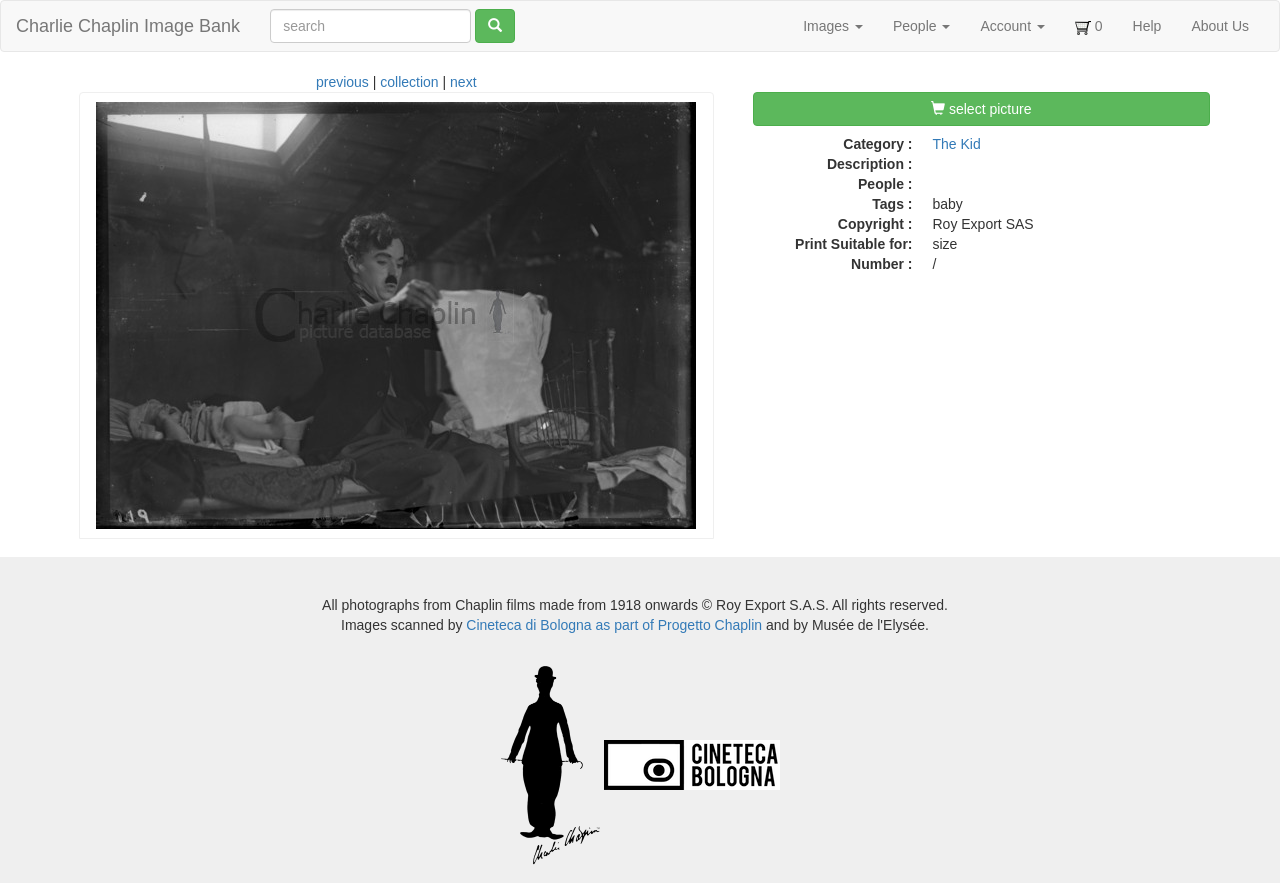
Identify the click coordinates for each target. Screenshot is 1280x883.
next (463, 82)
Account (1012, 26)
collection (409, 82)
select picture (981, 109)
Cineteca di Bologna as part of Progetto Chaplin (614, 625)
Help (1147, 26)
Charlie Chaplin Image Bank (128, 26)
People (921, 26)
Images (833, 26)
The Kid (957, 144)
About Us (1220, 26)
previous (342, 82)
